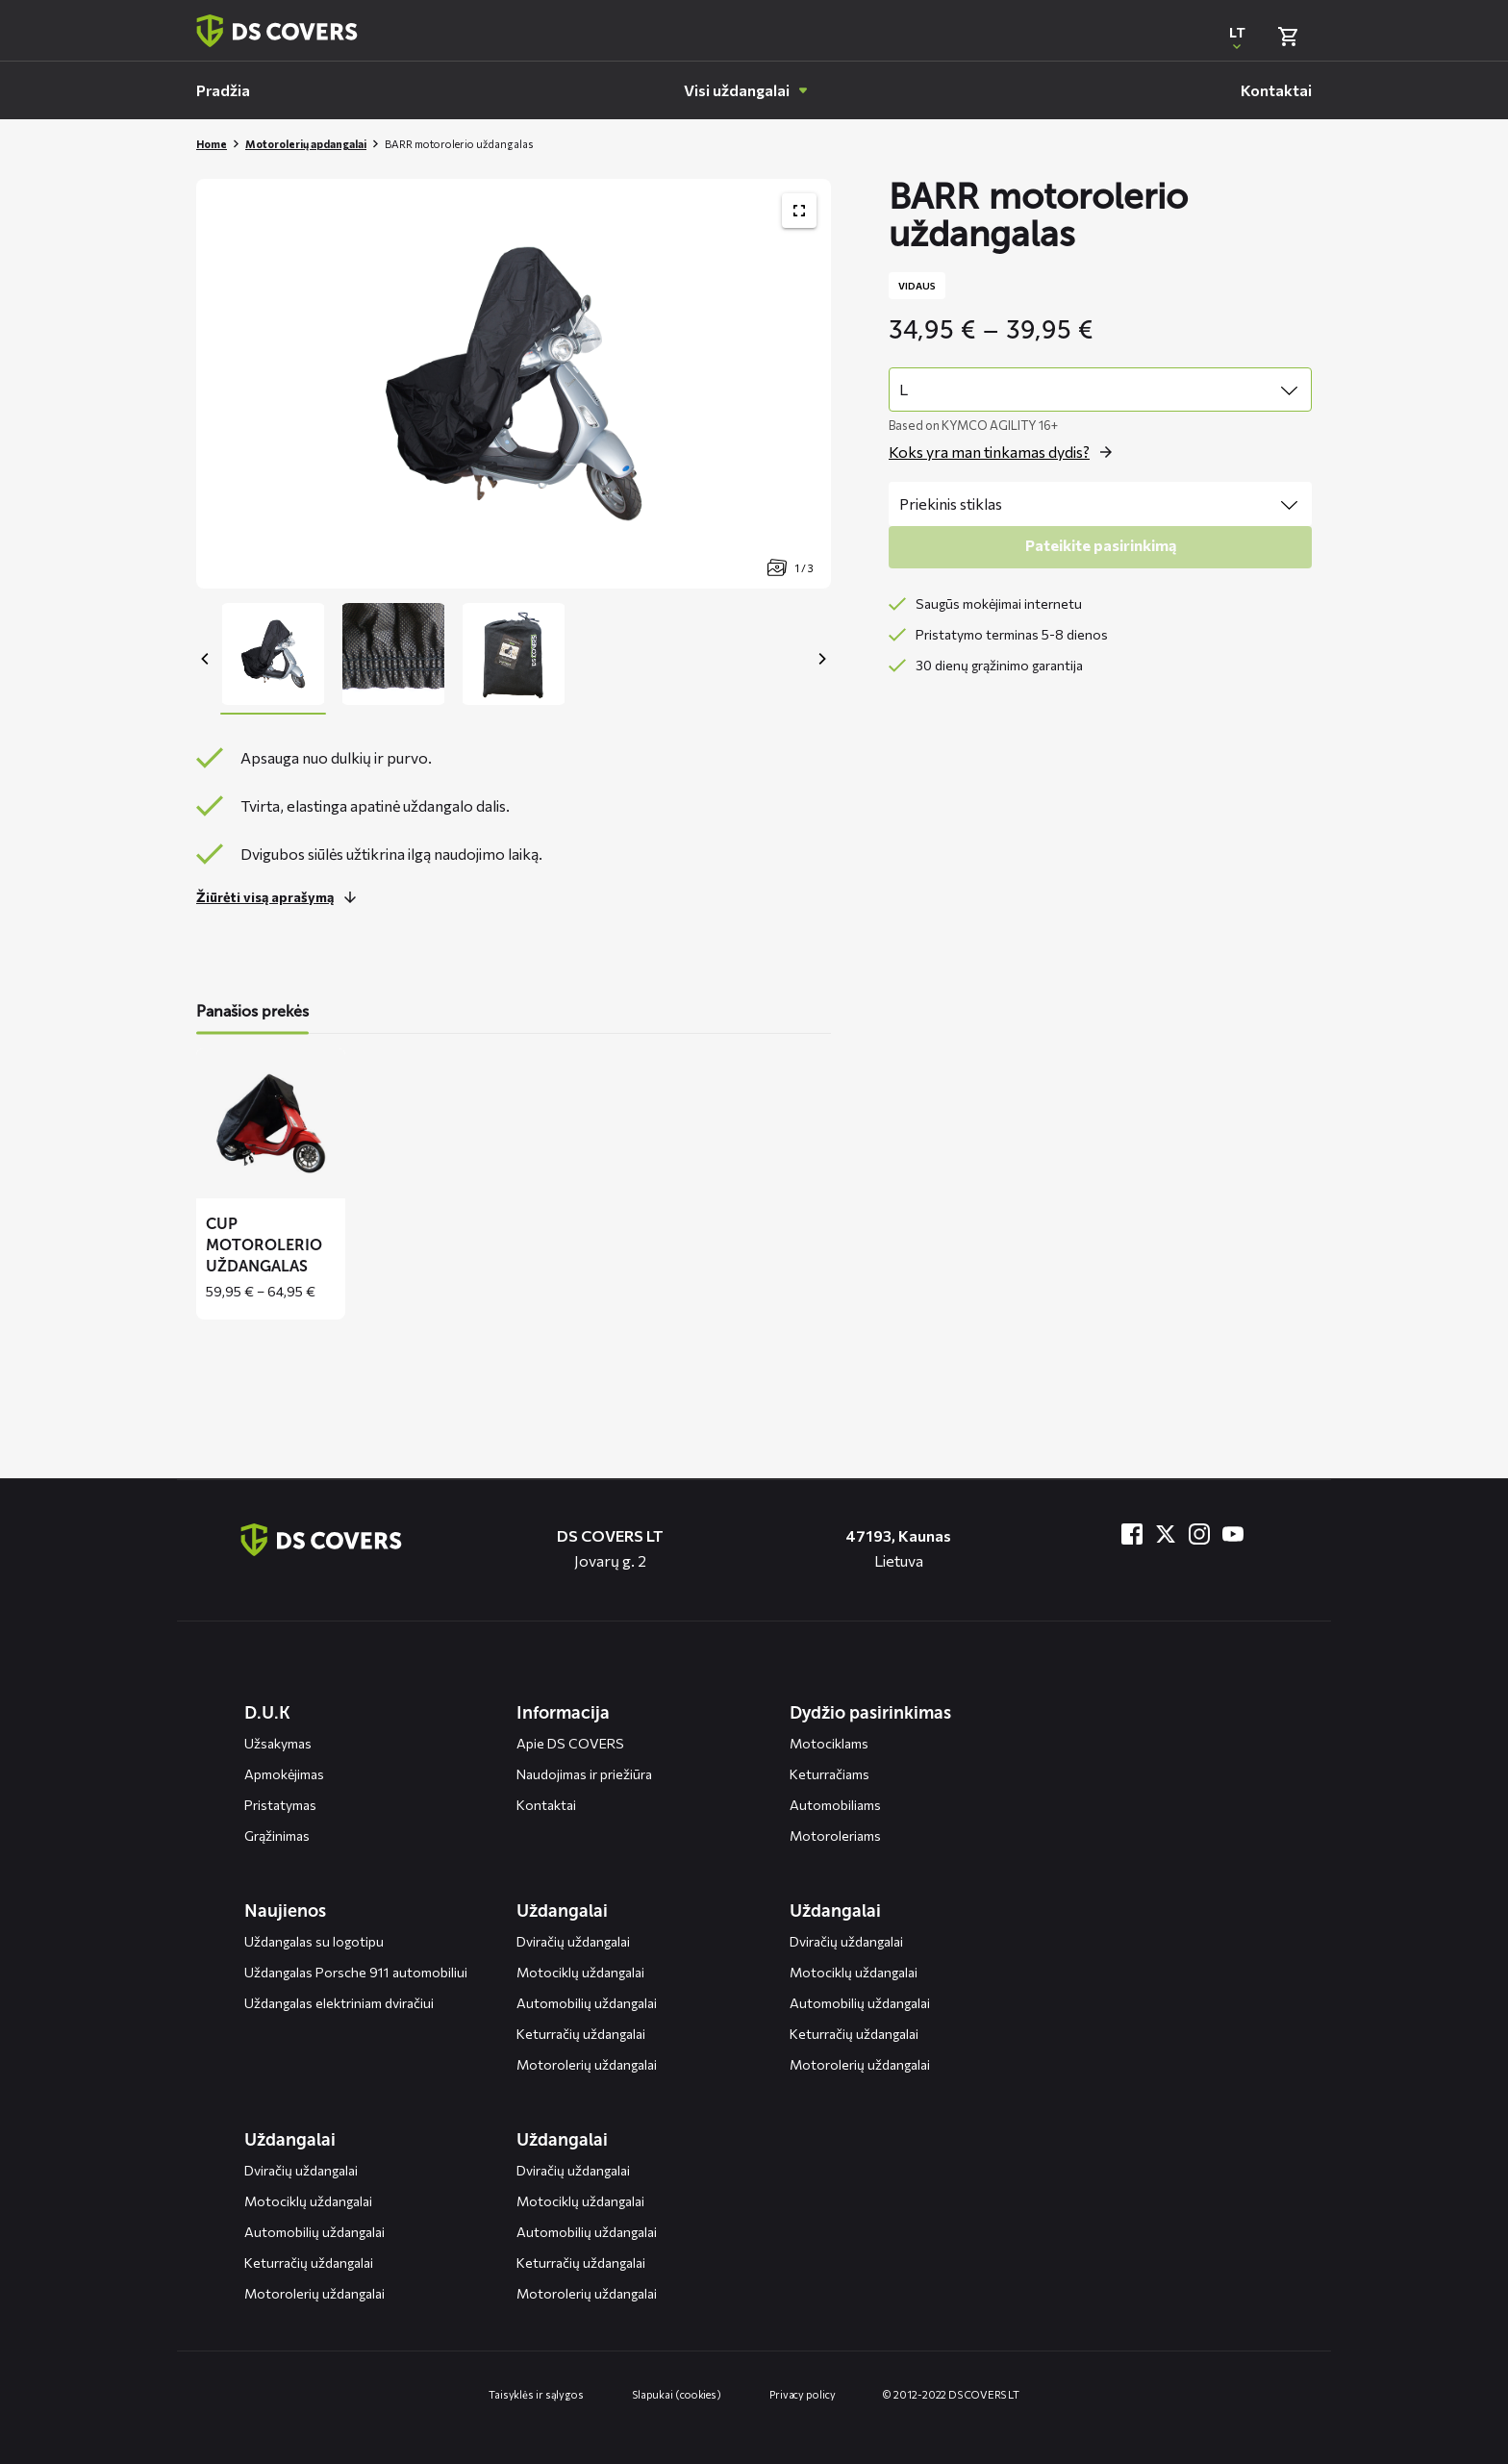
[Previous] (205, 658)
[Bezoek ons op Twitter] (1165, 1534)
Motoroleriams (835, 1835)
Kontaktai (546, 1805)
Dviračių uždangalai (573, 1941)
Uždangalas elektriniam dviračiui (339, 2003)
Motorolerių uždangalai (586, 2064)
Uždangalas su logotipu (314, 1941)
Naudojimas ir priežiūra (584, 1774)
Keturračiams (829, 1774)
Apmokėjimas (284, 1774)
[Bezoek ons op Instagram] (1199, 1534)
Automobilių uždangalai (586, 2003)
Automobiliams (835, 1805)
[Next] (821, 658)
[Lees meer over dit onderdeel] (281, 897)
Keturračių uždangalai (580, 2033)
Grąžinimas (277, 1835)
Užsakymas (278, 1743)
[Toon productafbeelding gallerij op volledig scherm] (799, 210)
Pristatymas (280, 1805)
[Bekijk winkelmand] (1288, 37)
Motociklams (829, 1743)
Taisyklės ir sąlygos (536, 2394)
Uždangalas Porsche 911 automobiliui (355, 1972)
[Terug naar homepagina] (277, 30)
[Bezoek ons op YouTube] (1233, 1534)
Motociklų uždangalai (580, 1972)
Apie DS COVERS (570, 1743)
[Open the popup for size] (1005, 452)
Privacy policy (802, 2394)
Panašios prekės (252, 1011)
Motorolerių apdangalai (305, 144)
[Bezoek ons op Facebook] (1132, 1534)
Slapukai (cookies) (676, 2394)
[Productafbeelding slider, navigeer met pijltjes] (513, 384)
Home (211, 144)
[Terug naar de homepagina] (321, 1539)
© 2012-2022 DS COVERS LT (951, 2394)
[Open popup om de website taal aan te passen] (1237, 37)
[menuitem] (223, 90)
